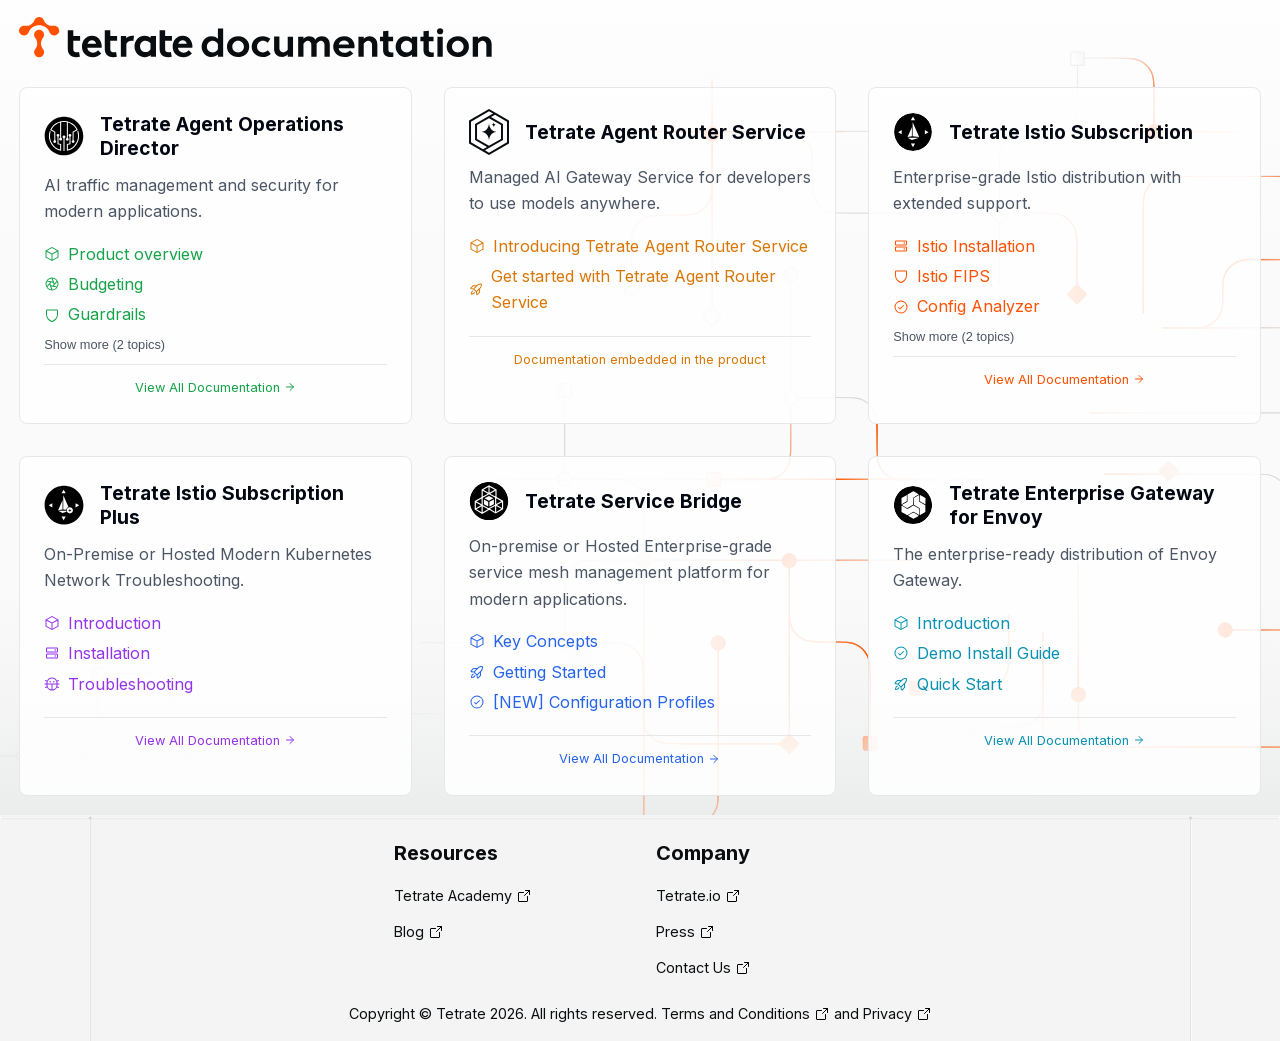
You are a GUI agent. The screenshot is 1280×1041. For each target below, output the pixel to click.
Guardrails (95, 314)
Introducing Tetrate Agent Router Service (638, 246)
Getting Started (537, 672)
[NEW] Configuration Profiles (592, 702)
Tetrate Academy (453, 895)
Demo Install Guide (976, 653)
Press (675, 931)
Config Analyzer (966, 306)
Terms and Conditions (735, 1013)
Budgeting (93, 284)
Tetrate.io (688, 895)
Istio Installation (964, 246)
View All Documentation (215, 387)
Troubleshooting (118, 684)
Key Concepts (533, 641)
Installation (97, 653)
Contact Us (693, 967)
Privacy (887, 1013)
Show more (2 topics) (104, 344)
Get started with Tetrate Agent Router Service (623, 289)
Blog (409, 931)
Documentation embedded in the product (640, 359)
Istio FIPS (941, 276)
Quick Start (947, 684)
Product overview (123, 254)
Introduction (102, 623)
